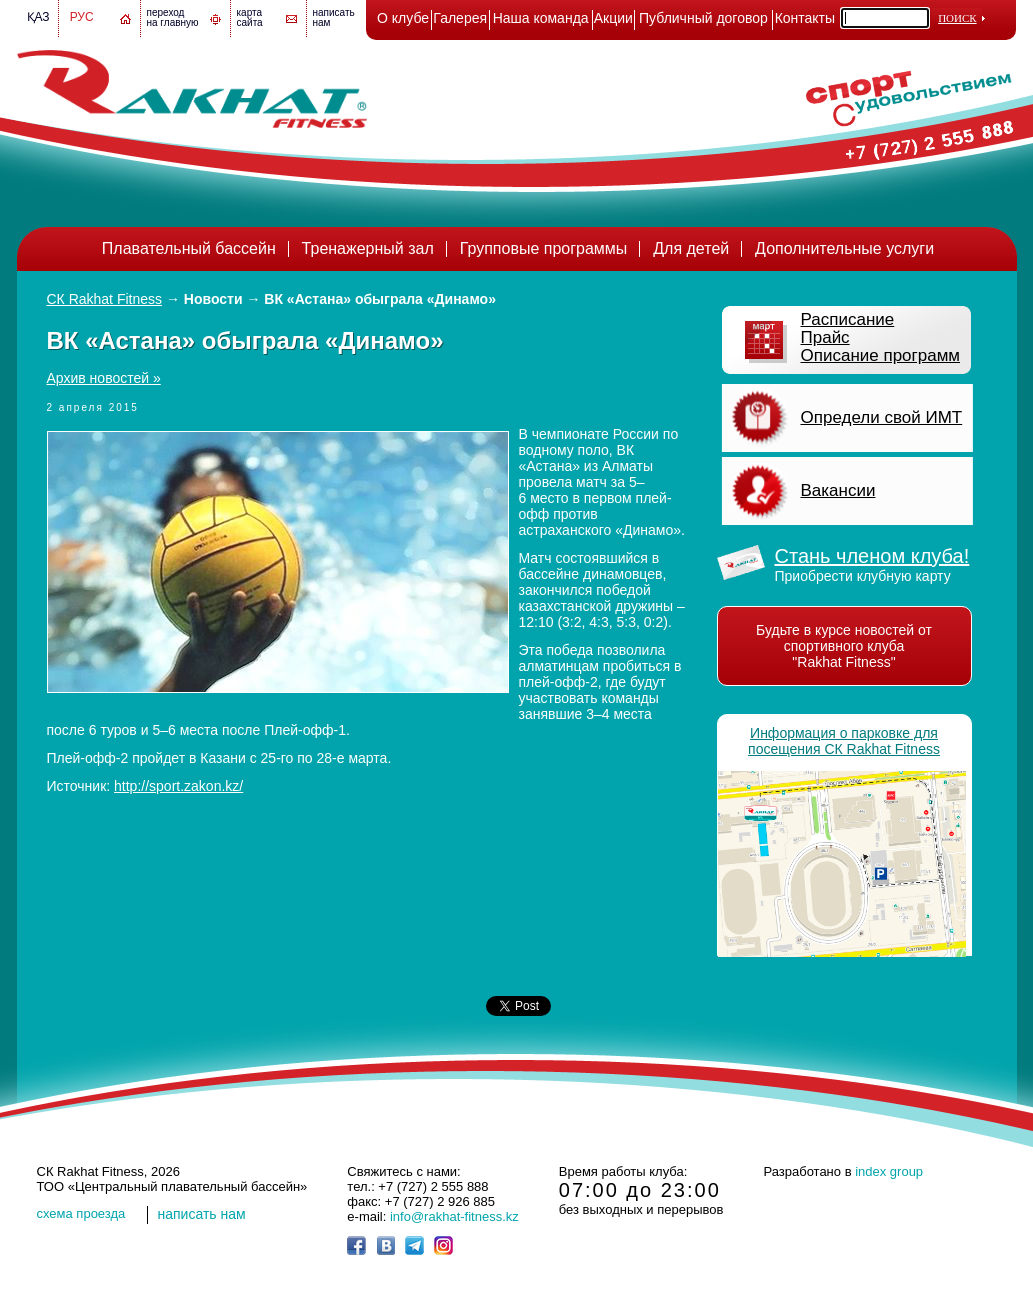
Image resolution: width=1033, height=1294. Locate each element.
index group (889, 1171)
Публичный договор (703, 18)
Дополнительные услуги (844, 248)
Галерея (460, 18)
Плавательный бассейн (189, 248)
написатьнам (334, 17)
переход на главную (173, 17)
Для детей (691, 248)
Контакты (805, 18)
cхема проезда (81, 1213)
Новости (213, 299)
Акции (613, 18)
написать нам (202, 1214)
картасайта (250, 17)
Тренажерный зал (368, 248)
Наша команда (541, 18)
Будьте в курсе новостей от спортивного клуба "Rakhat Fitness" (844, 646)
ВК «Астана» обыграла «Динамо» (380, 299)
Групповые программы (544, 248)
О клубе (403, 18)
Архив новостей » (104, 378)
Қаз (38, 17)
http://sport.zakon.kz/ (178, 786)
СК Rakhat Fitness (105, 299)
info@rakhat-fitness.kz (454, 1216)
